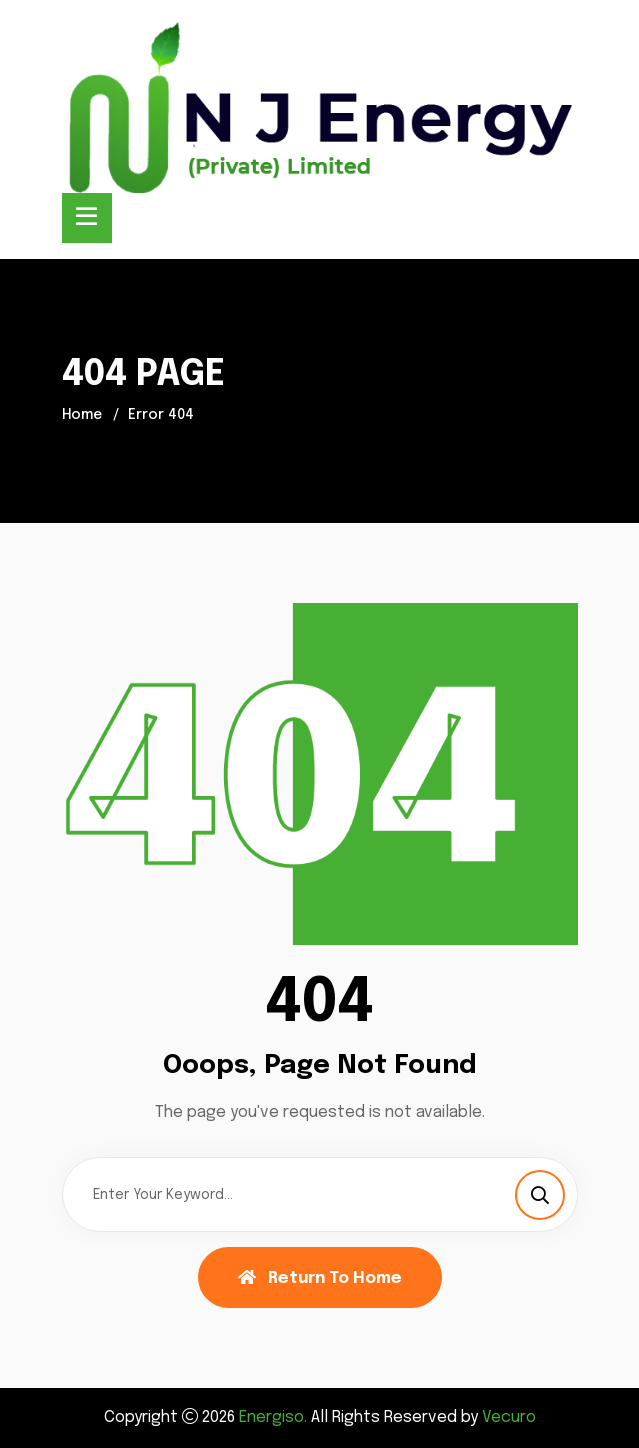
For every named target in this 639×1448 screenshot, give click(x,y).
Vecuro (509, 1417)
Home (82, 415)
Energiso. (273, 1417)
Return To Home (320, 1278)
